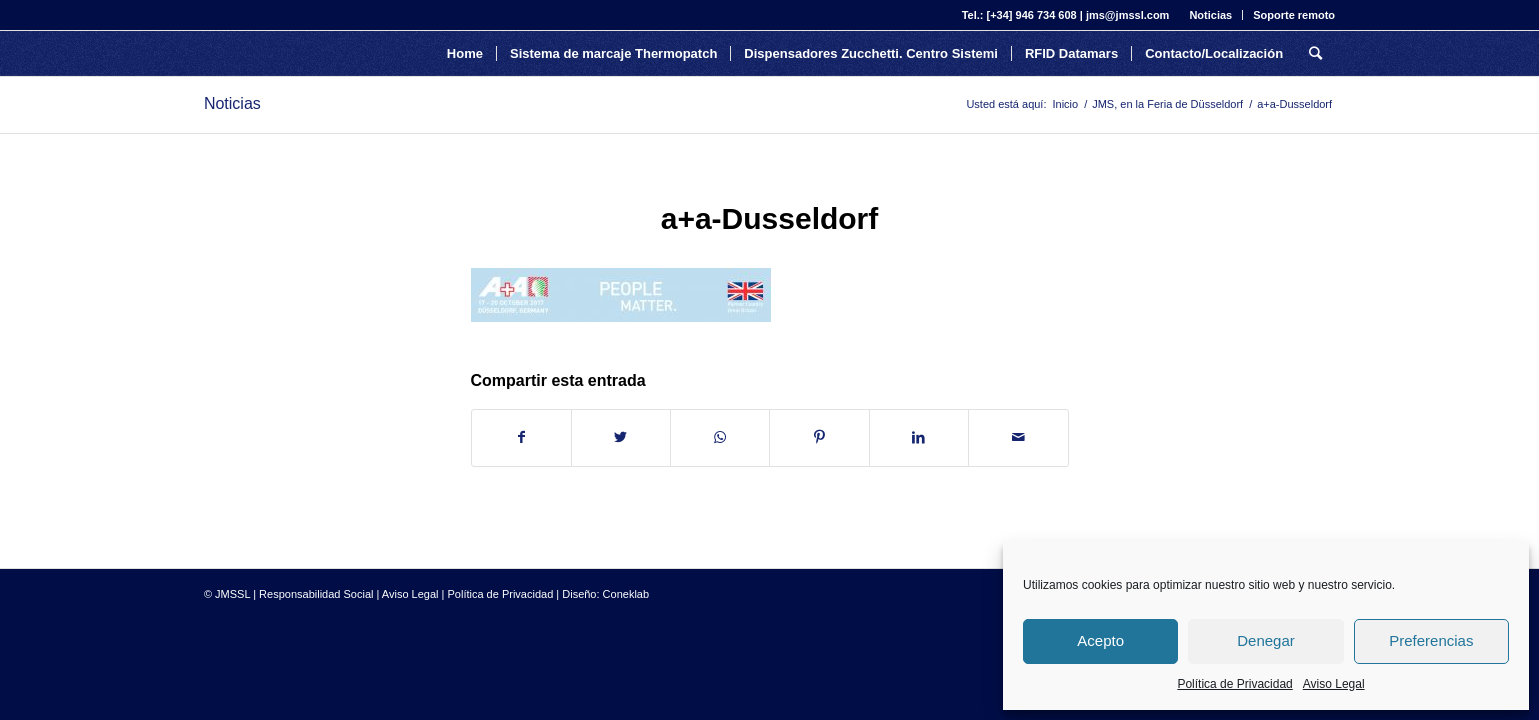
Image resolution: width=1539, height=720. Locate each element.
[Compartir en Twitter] (621, 437)
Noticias (1210, 15)
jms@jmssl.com (1127, 15)
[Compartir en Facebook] (521, 437)
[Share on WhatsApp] (720, 437)
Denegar (1266, 640)
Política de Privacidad (1234, 684)
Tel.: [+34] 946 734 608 (1019, 15)
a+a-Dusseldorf (770, 218)
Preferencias (1431, 640)
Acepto (1100, 640)
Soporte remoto (1294, 15)
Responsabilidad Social (316, 594)
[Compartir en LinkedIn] (919, 437)
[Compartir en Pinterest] (819, 437)
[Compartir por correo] (1018, 437)
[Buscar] (1315, 53)
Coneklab (626, 594)
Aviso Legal (1334, 684)
